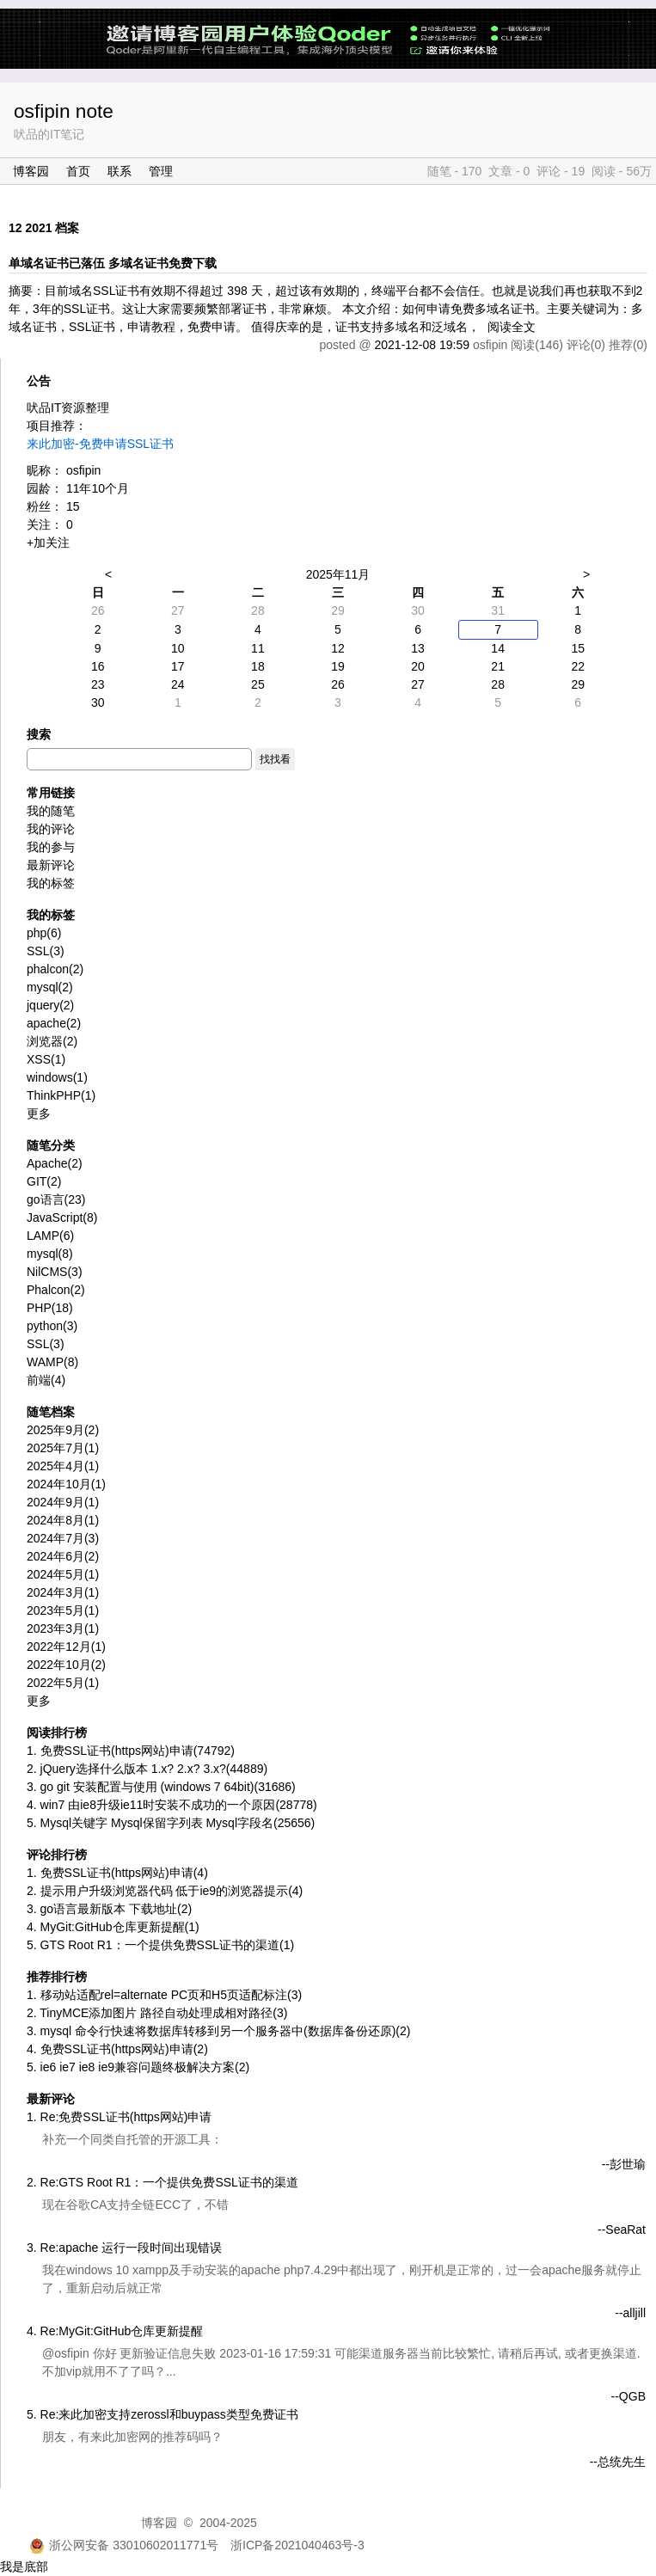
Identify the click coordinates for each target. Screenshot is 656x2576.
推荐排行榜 (57, 1977)
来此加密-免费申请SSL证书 (100, 444)
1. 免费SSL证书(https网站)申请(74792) (131, 1750)
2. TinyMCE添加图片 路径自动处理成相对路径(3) (157, 2013)
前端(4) (46, 1380)
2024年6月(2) (63, 1556)
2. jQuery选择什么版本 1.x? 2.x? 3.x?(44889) (147, 1769)
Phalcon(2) (56, 1290)
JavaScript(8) (62, 1217)
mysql (50, 987)
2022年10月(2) (66, 1664)
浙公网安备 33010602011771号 (123, 2545)
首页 (78, 171)
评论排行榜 (57, 1854)
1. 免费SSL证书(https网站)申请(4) (117, 1873)
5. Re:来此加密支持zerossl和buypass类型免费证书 (162, 2414)
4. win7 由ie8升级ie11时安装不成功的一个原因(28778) (172, 1805)
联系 (119, 171)
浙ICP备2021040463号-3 (297, 2545)
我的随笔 (51, 811)
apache (54, 1023)
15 (73, 506)
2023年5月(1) (63, 1610)
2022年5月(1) (63, 1683)
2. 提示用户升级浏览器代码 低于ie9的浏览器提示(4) (165, 1891)
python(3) (52, 1326)
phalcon (55, 969)
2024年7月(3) (63, 1538)
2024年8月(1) (63, 1520)
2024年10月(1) (66, 1484)
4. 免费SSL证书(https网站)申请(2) (117, 2049)
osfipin (83, 470)
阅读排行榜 (57, 1732)
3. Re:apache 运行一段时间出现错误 (124, 2247)
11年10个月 (97, 488)
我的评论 (51, 829)
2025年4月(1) (63, 1466)
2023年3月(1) (63, 1628)
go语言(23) (56, 1199)
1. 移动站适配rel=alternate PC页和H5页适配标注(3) (164, 1995)
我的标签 (51, 883)
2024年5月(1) (63, 1574)
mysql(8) (50, 1253)
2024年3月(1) (63, 1592)
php (44, 933)
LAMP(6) (50, 1235)
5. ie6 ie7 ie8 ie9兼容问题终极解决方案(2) (138, 2067)
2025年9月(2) (63, 1430)
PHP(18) (50, 1308)
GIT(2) (44, 1181)
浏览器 (52, 1041)
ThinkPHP (61, 1095)
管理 (161, 171)
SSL (45, 951)
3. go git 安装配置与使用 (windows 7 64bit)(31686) (161, 1787)
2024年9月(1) (63, 1502)
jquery (50, 1005)
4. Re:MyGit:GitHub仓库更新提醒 (115, 2331)
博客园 (31, 171)
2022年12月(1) (66, 1646)
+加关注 (48, 542)
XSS (46, 1059)
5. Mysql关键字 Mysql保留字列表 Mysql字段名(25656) (171, 1823)
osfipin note (63, 111)
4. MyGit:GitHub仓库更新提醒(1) (113, 1927)
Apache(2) (55, 1163)
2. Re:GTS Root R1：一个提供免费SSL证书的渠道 (162, 2182)
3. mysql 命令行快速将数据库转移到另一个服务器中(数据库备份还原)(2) (218, 2031)
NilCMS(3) (55, 1272)
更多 (39, 1113)
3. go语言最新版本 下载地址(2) (109, 1909)
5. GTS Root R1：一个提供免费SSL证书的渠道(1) (160, 1945)
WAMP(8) (52, 1362)
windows (57, 1077)
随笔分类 (51, 1145)
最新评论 (51, 865)
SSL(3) (45, 1344)
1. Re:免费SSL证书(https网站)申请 (119, 2117)
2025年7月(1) (63, 1448)
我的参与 (51, 847)
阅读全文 (511, 327)
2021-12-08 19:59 (421, 345)
